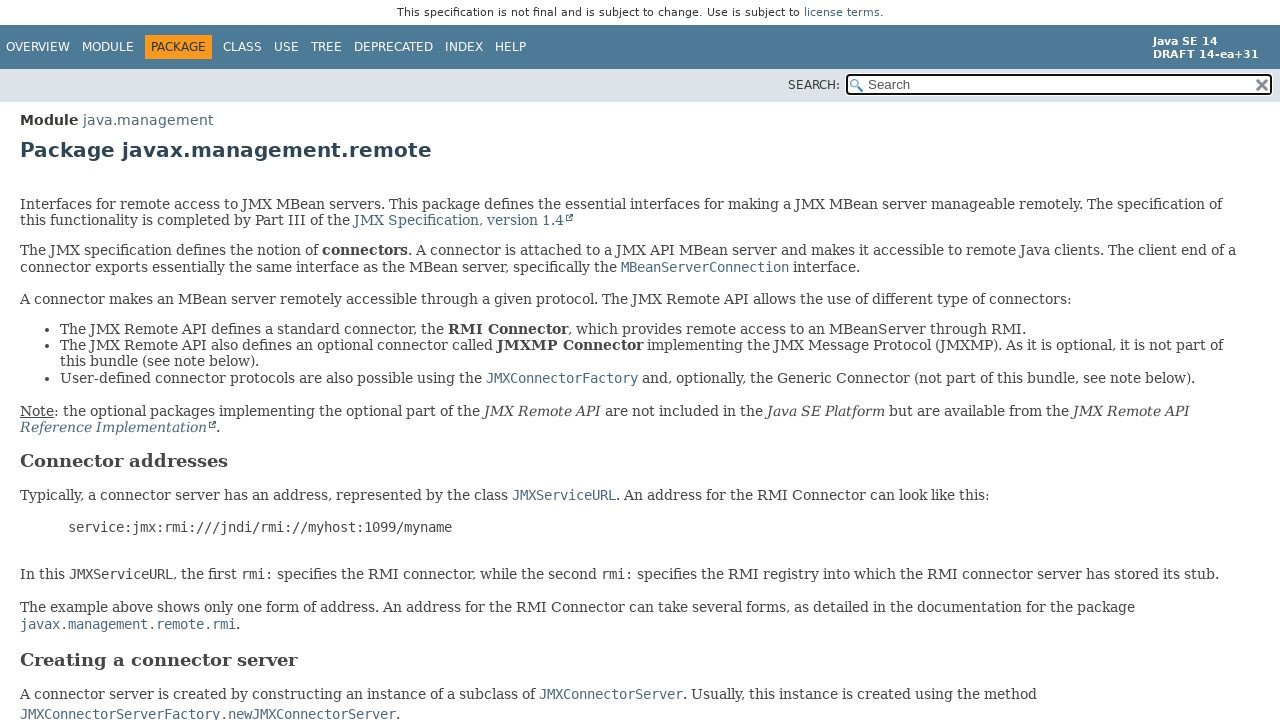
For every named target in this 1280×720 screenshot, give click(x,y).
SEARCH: (814, 85)
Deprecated (393, 47)
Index (464, 47)
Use (286, 47)
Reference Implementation (113, 427)
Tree (326, 47)
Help (510, 47)
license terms (842, 12)
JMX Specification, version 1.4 (459, 220)
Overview (38, 47)
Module (108, 47)
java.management (148, 120)
